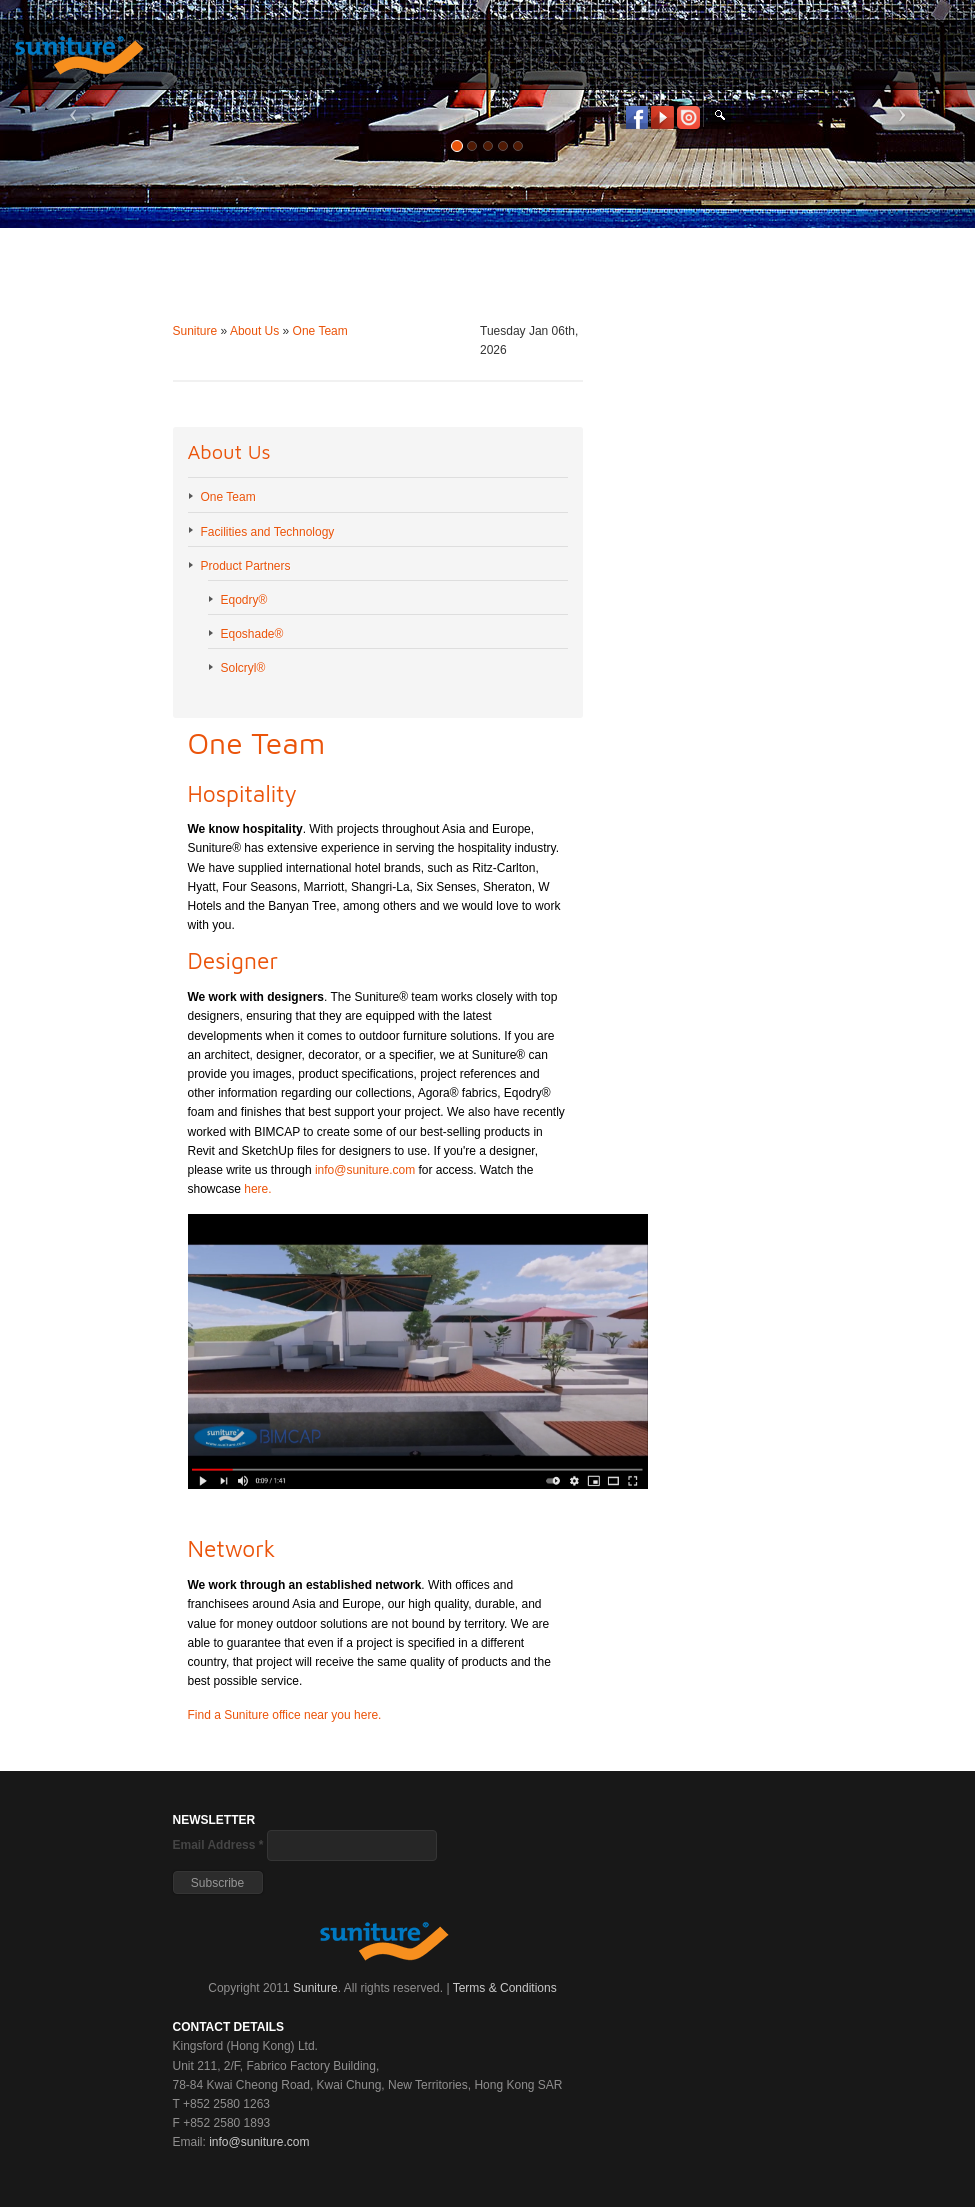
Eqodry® (244, 600)
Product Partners (246, 566)
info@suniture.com (365, 1170)
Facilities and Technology (268, 532)
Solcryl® (243, 668)
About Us (254, 331)
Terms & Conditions (505, 1988)
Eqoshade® (252, 634)
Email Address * (218, 1845)
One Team (320, 331)
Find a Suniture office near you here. (285, 1715)
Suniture (195, 331)
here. (257, 1189)
